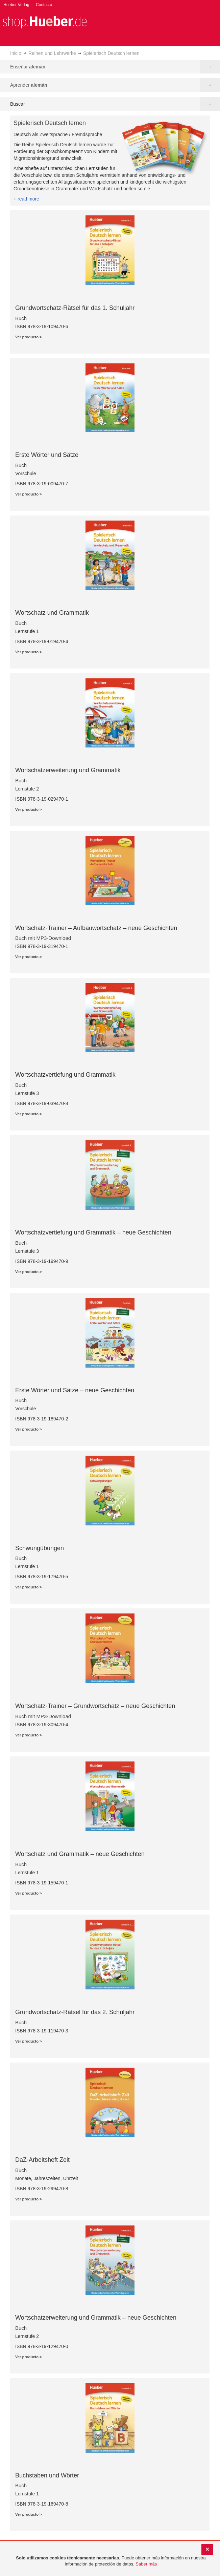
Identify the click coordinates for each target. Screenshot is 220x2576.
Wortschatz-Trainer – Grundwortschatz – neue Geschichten (95, 1706)
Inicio (15, 53)
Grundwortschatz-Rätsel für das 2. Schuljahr (75, 2012)
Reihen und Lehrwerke (52, 53)
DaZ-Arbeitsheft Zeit (42, 2159)
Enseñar (27, 66)
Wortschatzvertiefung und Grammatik (65, 1074)
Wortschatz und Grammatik (52, 612)
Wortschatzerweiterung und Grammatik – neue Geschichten (95, 2317)
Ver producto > (28, 337)
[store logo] (45, 21)
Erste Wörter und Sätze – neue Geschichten (74, 1390)
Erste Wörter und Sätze (46, 454)
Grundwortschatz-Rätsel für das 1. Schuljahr (75, 307)
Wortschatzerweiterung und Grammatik (68, 770)
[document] (110, 2561)
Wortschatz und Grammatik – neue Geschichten (80, 1854)
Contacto (44, 4)
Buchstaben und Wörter (47, 2475)
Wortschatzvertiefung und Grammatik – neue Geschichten (93, 1232)
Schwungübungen (39, 1548)
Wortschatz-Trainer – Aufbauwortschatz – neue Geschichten (96, 928)
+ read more (26, 199)
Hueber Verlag (16, 4)
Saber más (146, 2564)
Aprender (28, 85)
